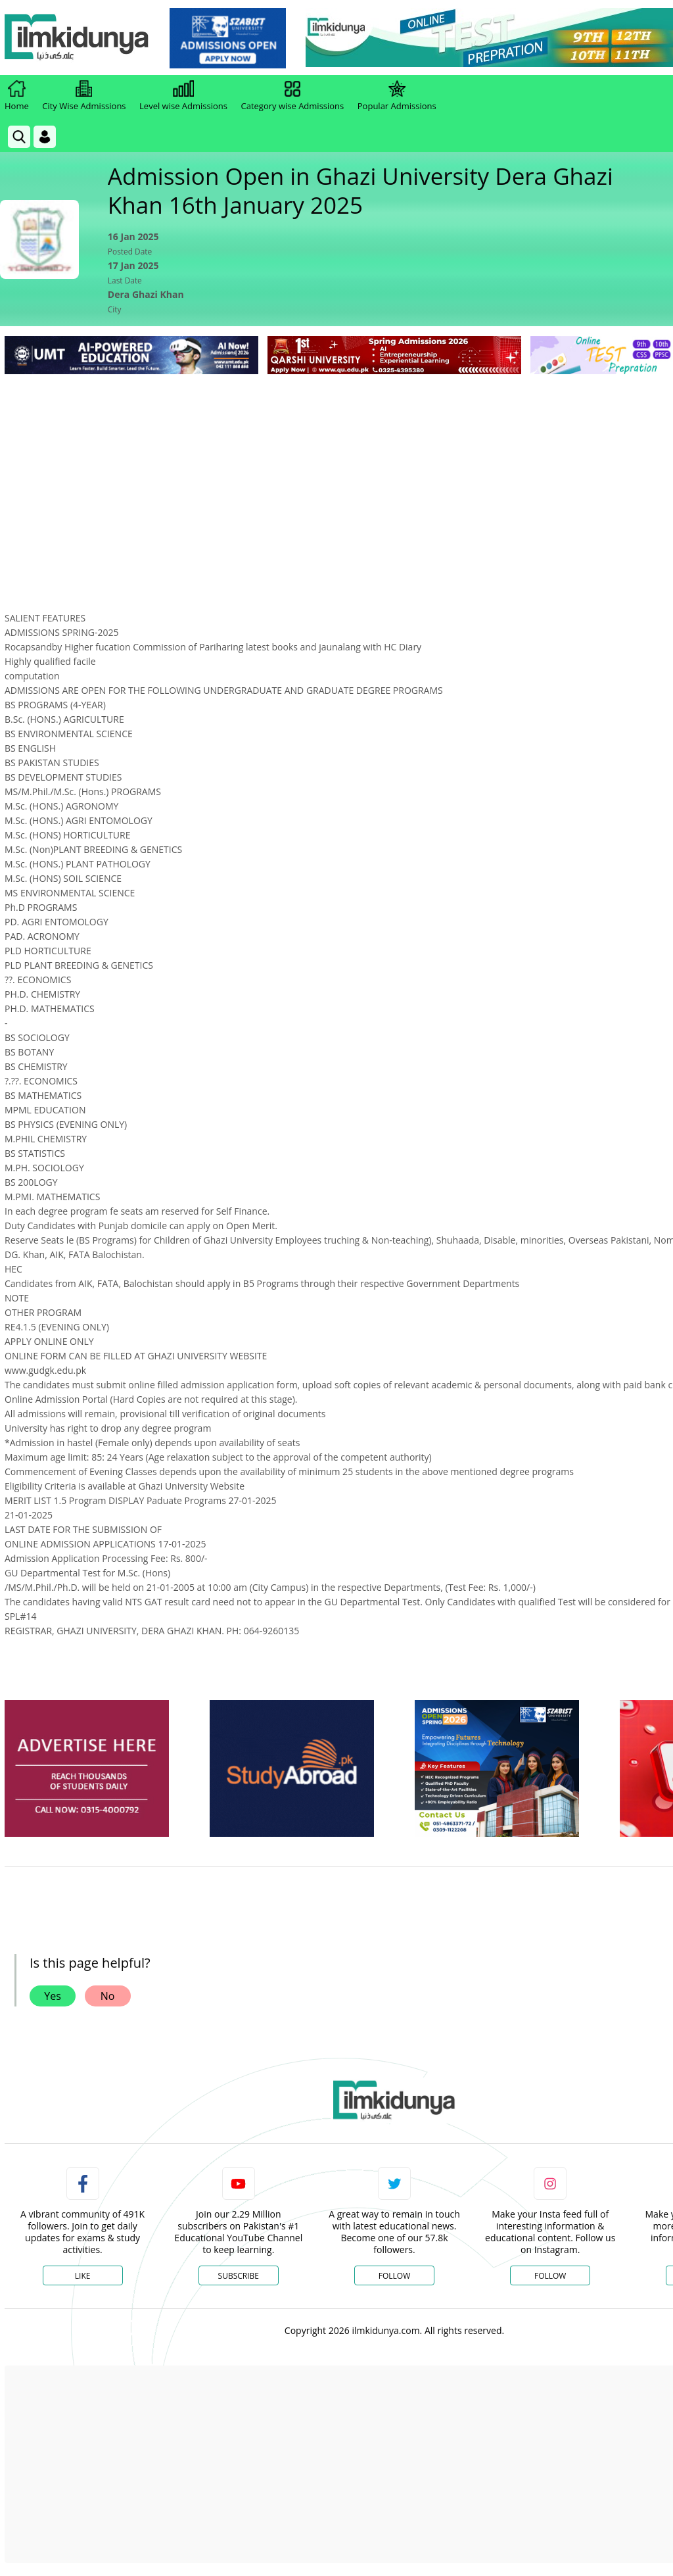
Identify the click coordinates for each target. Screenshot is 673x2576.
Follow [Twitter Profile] (394, 2275)
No (108, 1996)
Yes (52, 1996)
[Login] (45, 137)
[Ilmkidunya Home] (77, 38)
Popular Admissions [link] (397, 96)
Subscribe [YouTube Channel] (238, 2275)
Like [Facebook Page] (83, 2275)
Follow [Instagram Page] (550, 2275)
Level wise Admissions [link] (183, 96)
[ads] (87, 1768)
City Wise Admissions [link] (84, 96)
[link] (228, 38)
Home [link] (17, 96)
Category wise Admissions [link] (292, 96)
